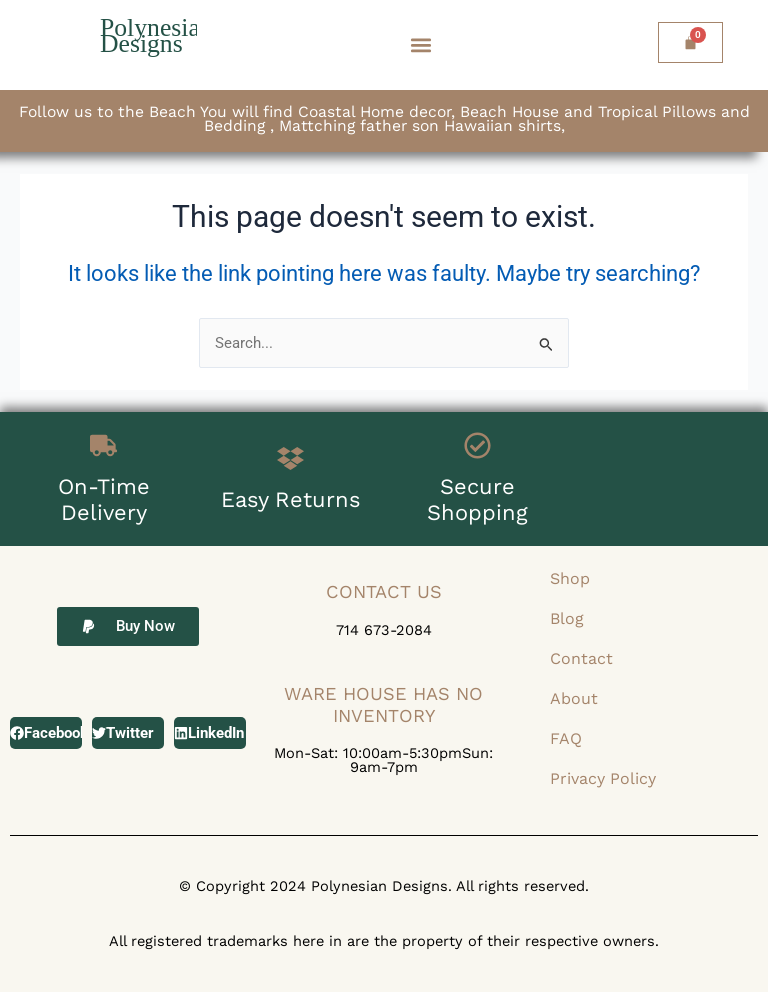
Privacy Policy (603, 778)
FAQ (566, 738)
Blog (567, 618)
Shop (570, 578)
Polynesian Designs (157, 35)
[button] (421, 45)
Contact (581, 658)
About (574, 698)
